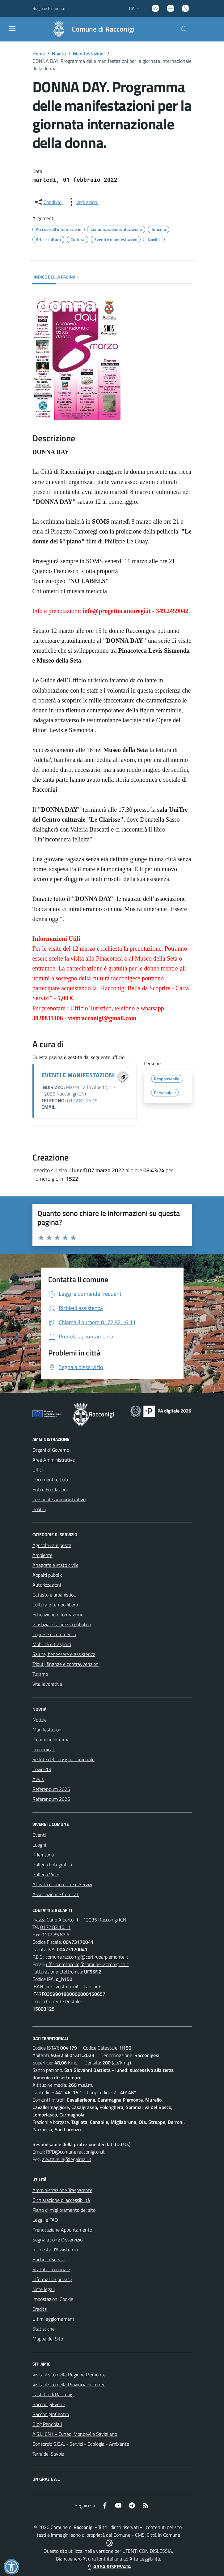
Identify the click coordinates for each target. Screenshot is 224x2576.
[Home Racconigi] (90, 29)
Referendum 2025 (51, 1789)
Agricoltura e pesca (51, 1545)
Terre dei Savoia (48, 2453)
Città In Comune (163, 2535)
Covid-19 (41, 1769)
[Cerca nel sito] (184, 29)
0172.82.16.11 (55, 1927)
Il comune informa (51, 1739)
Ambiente (42, 1555)
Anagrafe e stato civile (55, 1565)
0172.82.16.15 (82, 1100)
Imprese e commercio (54, 1634)
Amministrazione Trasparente (62, 2190)
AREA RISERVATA (108, 2566)
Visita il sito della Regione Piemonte (69, 2374)
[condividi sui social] (48, 202)
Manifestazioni (89, 53)
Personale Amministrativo (59, 1499)
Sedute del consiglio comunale (63, 1759)
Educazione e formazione (57, 1614)
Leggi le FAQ (45, 2220)
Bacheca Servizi (48, 2259)
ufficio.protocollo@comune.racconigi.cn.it (87, 1964)
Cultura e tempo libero (55, 1604)
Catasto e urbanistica (54, 1594)
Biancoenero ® (71, 2558)
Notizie (39, 1719)
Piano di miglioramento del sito (63, 2210)
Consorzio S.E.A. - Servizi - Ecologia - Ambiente (80, 2444)
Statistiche (43, 2328)
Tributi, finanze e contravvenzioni (65, 1664)
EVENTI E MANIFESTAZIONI (78, 1075)
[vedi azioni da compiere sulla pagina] (82, 202)
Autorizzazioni (46, 1584)
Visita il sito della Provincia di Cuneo (68, 2384)
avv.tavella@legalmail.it (66, 2159)
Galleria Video (46, 1874)
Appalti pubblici (47, 1575)
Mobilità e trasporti (51, 1644)
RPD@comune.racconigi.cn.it (75, 2151)
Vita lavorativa (47, 1684)
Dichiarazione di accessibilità (61, 2200)
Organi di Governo (50, 1450)
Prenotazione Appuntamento (62, 2229)
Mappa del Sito (47, 2338)
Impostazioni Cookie (52, 2299)
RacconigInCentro (50, 2414)
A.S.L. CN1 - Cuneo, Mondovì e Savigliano (74, 2434)
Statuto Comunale (51, 2269)
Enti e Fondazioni (50, 1489)
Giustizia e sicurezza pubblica (61, 1624)
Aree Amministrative (53, 1459)
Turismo (40, 1674)
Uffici (37, 1469)
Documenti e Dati (50, 1479)
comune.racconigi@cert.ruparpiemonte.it (86, 1956)
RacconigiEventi (48, 2404)
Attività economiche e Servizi (62, 1884)
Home (38, 53)
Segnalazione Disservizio (57, 2239)
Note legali (43, 2289)
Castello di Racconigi (53, 2394)
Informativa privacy (52, 2279)
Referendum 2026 (51, 1799)
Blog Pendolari (47, 2424)
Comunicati (43, 1749)
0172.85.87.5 (55, 1934)
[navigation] (12, 28)
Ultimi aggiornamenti (53, 2319)
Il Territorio (43, 1854)
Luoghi (39, 1844)
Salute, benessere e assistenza (63, 1654)
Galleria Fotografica (52, 1864)
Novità (59, 53)
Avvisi (38, 1779)
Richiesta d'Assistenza (55, 2249)
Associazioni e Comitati (55, 1894)
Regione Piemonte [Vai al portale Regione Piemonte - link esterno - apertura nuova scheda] (48, 8)
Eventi (39, 1835)
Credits (39, 2309)
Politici (39, 1509)
